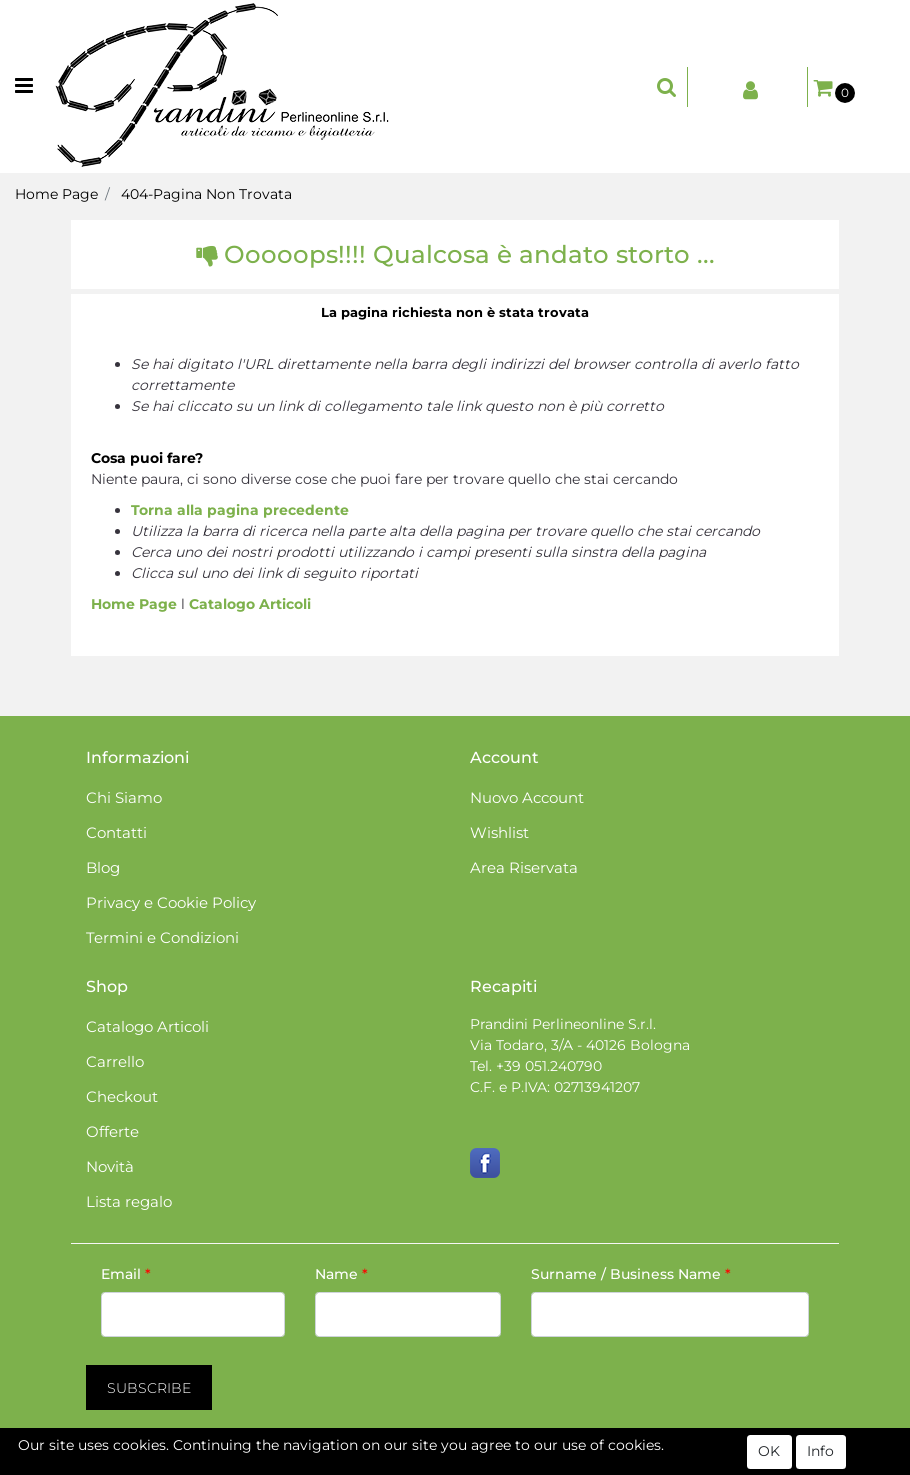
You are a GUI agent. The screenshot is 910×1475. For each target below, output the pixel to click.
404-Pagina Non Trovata (206, 194)
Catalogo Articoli (250, 604)
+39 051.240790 (549, 1066)
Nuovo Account (527, 797)
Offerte (112, 1131)
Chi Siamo (124, 797)
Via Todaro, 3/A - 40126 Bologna (580, 1045)
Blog (103, 867)
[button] (667, 87)
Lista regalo (129, 1201)
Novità (110, 1166)
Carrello (115, 1061)
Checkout (122, 1096)
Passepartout (540, 1464)
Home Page (56, 194)
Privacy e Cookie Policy (171, 902)
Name (341, 1274)
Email (126, 1274)
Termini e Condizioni (162, 937)
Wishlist (499, 832)
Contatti (116, 832)
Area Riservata (524, 867)
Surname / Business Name (631, 1274)
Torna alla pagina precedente (240, 510)
